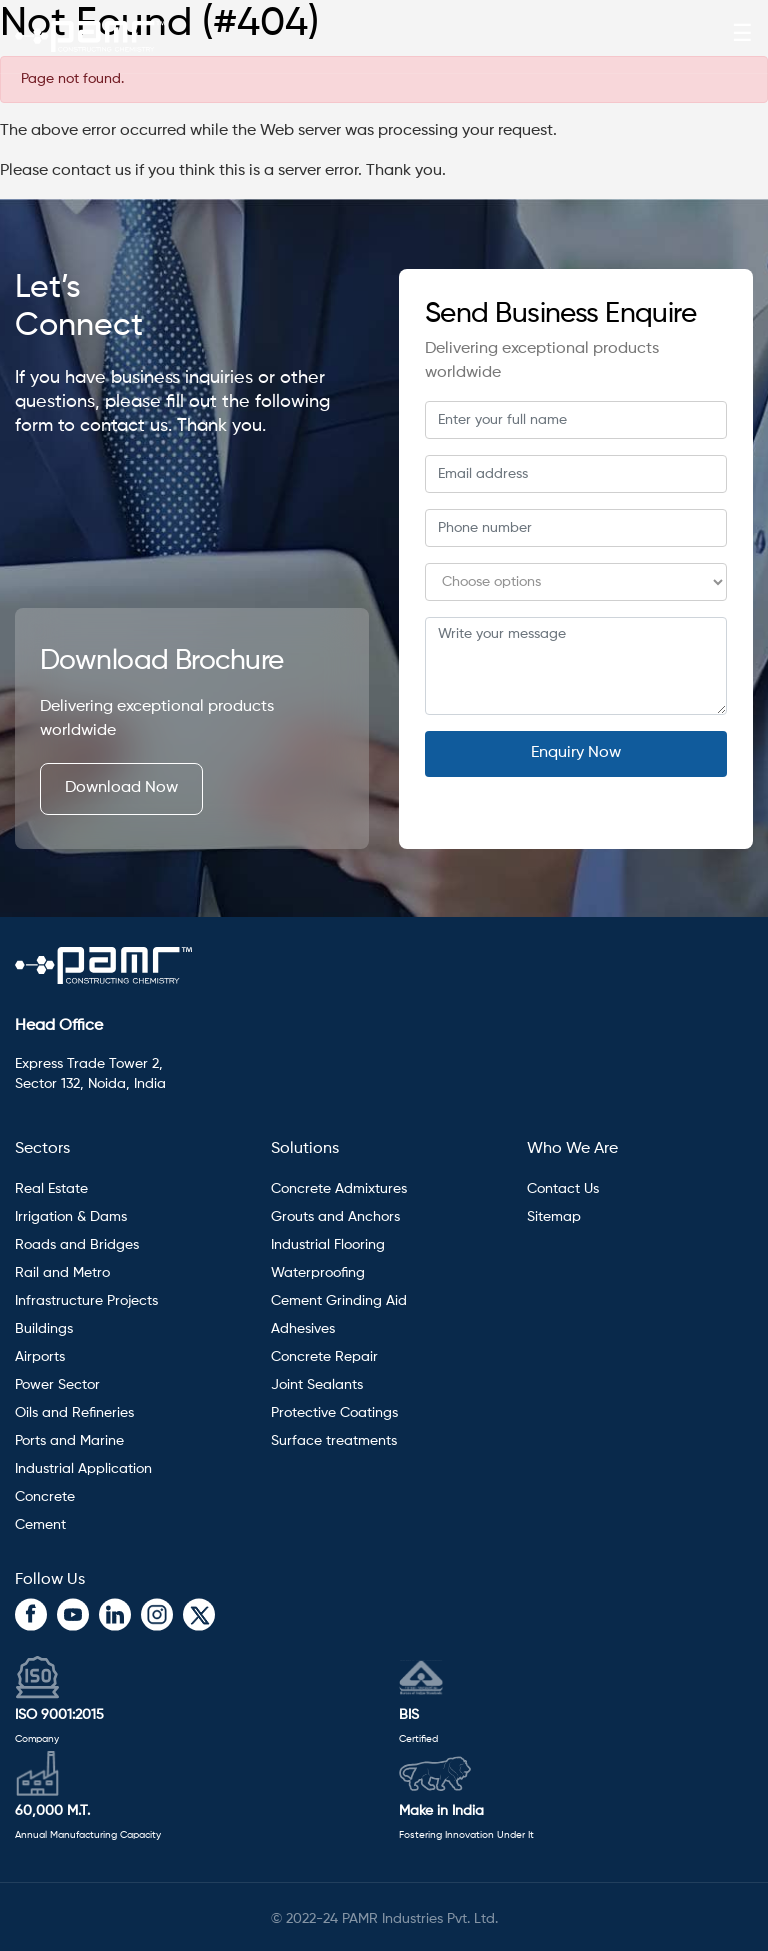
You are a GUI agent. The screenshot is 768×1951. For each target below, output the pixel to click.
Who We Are (572, 1149)
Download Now (121, 788)
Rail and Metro (62, 1273)
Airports (40, 1357)
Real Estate (51, 1189)
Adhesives (305, 1329)
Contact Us (563, 1189)
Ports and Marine (69, 1441)
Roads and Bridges (77, 1245)
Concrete (45, 1497)
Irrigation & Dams (71, 1217)
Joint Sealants (317, 1385)
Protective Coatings (334, 1413)
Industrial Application (83, 1469)
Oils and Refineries (74, 1413)
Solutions (305, 1149)
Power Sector (57, 1385)
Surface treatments (334, 1441)
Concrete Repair (324, 1357)
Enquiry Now (576, 753)
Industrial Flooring (328, 1245)
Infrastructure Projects (86, 1301)
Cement (40, 1525)
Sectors (42, 1149)
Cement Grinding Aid (339, 1301)
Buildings (44, 1329)
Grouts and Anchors (335, 1217)
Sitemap (554, 1217)
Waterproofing (318, 1273)
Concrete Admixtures (339, 1189)
